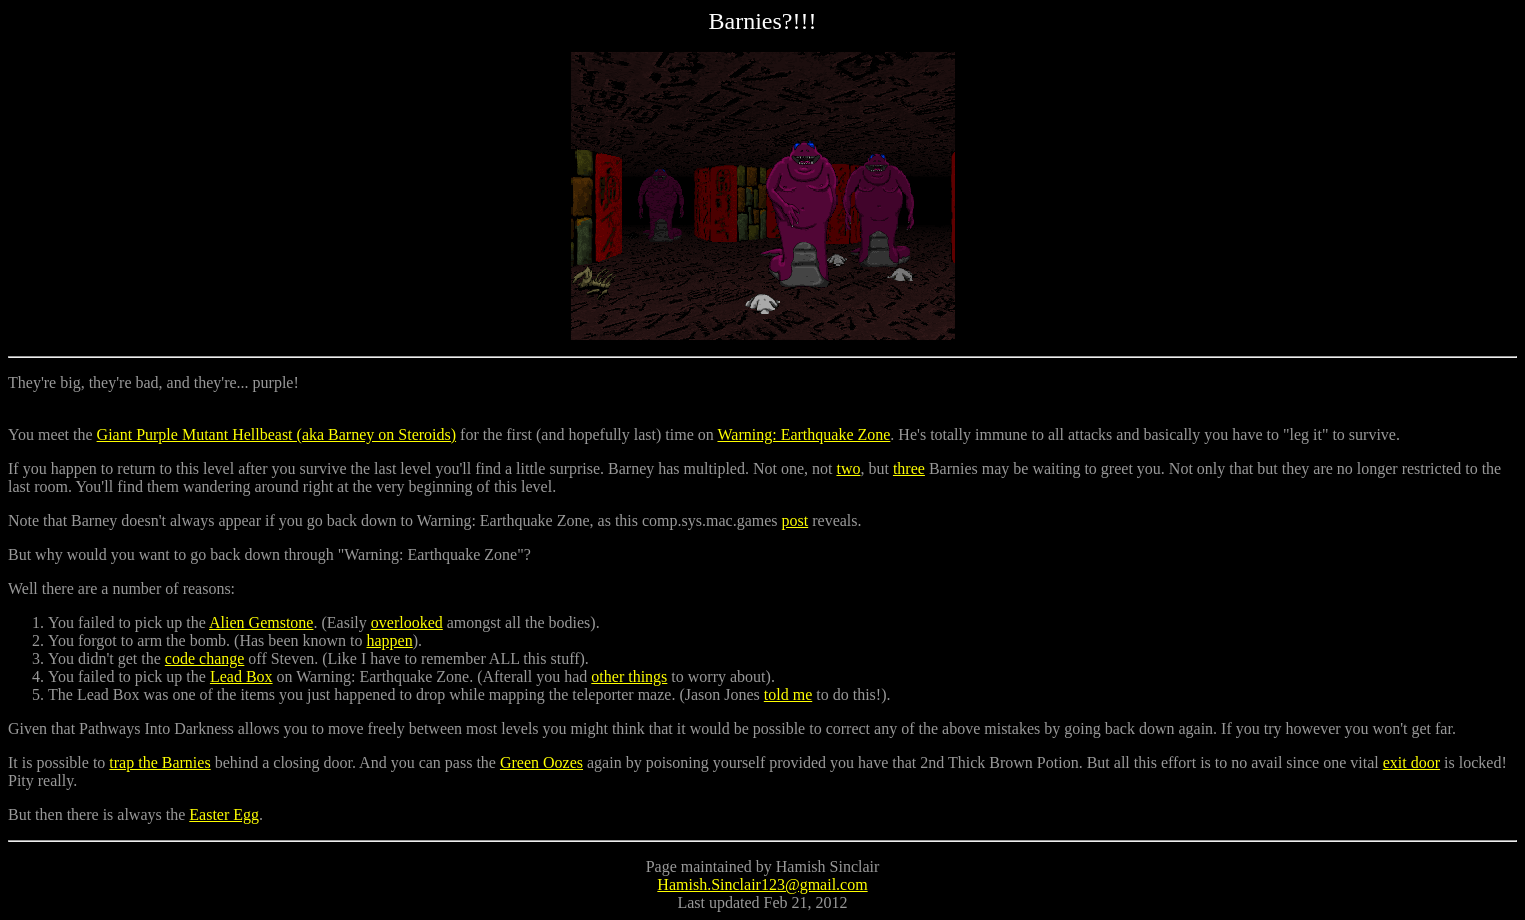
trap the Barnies (159, 762)
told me (788, 694)
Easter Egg (224, 814)
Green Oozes (541, 762)
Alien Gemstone (261, 622)
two (848, 468)
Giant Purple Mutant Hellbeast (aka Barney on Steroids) (276, 434)
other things (629, 676)
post (795, 520)
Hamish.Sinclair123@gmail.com (762, 884)
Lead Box (241, 676)
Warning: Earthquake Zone (803, 434)
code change (205, 658)
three (909, 468)
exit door (1411, 762)
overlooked (407, 622)
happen (390, 640)
